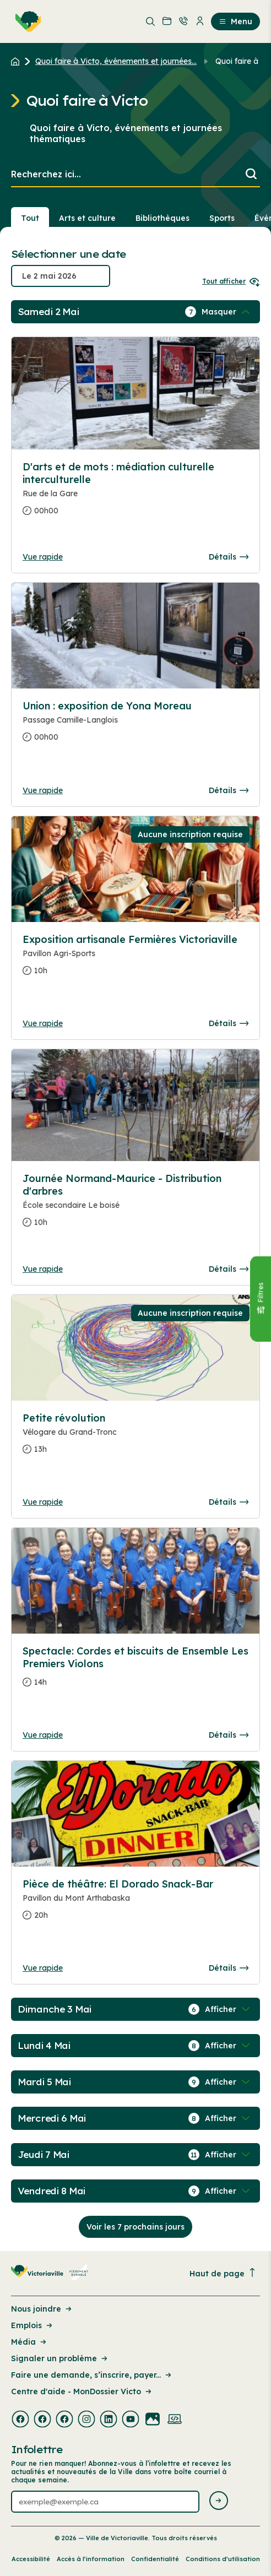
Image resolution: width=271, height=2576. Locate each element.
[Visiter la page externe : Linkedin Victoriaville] (108, 2420)
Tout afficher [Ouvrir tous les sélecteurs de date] (231, 281)
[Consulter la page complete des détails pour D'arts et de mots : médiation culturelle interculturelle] (135, 493)
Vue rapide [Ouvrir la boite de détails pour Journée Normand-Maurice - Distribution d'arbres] (43, 1269)
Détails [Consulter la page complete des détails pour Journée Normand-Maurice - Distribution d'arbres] (228, 1269)
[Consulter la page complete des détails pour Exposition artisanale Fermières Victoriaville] (135, 959)
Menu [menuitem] (235, 21)
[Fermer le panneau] (260, 1298)
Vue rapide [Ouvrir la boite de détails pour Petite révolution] (43, 1502)
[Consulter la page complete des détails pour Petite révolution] (135, 1438)
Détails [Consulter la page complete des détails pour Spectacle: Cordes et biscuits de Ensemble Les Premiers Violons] (228, 1735)
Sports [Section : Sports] (222, 218)
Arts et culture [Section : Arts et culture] (87, 218)
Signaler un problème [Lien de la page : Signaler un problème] (60, 2358)
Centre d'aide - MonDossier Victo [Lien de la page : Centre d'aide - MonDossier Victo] (82, 2391)
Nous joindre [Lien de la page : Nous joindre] (42, 2309)
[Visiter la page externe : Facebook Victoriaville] (20, 2420)
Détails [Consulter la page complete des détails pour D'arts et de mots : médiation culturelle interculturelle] (228, 557)
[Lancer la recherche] (251, 175)
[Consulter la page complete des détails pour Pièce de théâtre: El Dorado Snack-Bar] (135, 1904)
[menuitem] (26, 21)
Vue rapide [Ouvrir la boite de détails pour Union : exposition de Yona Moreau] (43, 790)
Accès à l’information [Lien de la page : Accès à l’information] (90, 2559)
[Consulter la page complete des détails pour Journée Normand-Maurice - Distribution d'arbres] (135, 1205)
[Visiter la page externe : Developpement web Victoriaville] (174, 2420)
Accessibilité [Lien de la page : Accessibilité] (31, 2559)
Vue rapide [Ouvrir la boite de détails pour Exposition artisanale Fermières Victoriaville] (43, 1023)
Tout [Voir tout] (30, 218)
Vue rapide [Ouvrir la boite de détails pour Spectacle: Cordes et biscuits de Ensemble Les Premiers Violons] (43, 1735)
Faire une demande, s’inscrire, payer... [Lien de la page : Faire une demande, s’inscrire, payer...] (92, 2375)
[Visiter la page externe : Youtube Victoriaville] (130, 2420)
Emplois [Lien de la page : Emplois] (32, 2325)
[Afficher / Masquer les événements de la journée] (227, 312)
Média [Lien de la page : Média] (29, 2342)
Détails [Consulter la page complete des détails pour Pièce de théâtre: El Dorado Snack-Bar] (228, 1968)
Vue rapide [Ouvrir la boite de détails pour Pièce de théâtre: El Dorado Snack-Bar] (43, 1968)
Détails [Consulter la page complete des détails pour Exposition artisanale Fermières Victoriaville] (228, 1023)
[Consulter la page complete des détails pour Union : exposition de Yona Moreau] (135, 725)
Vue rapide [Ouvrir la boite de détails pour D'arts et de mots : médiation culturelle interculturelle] (43, 557)
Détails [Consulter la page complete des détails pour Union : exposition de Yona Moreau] (228, 790)
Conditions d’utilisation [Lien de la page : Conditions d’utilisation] (223, 2559)
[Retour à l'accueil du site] (18, 61)
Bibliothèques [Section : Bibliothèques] (162, 218)
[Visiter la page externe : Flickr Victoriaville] (152, 2420)
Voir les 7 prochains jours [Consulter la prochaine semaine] (135, 2227)
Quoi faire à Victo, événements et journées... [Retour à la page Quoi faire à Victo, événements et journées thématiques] (116, 61)
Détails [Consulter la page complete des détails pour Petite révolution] (228, 1502)
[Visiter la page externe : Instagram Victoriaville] (86, 2420)
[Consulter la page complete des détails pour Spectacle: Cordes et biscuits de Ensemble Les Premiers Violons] (135, 1671)
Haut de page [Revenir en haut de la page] (223, 2273)
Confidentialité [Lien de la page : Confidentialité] (155, 2559)
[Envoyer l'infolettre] (218, 2501)
